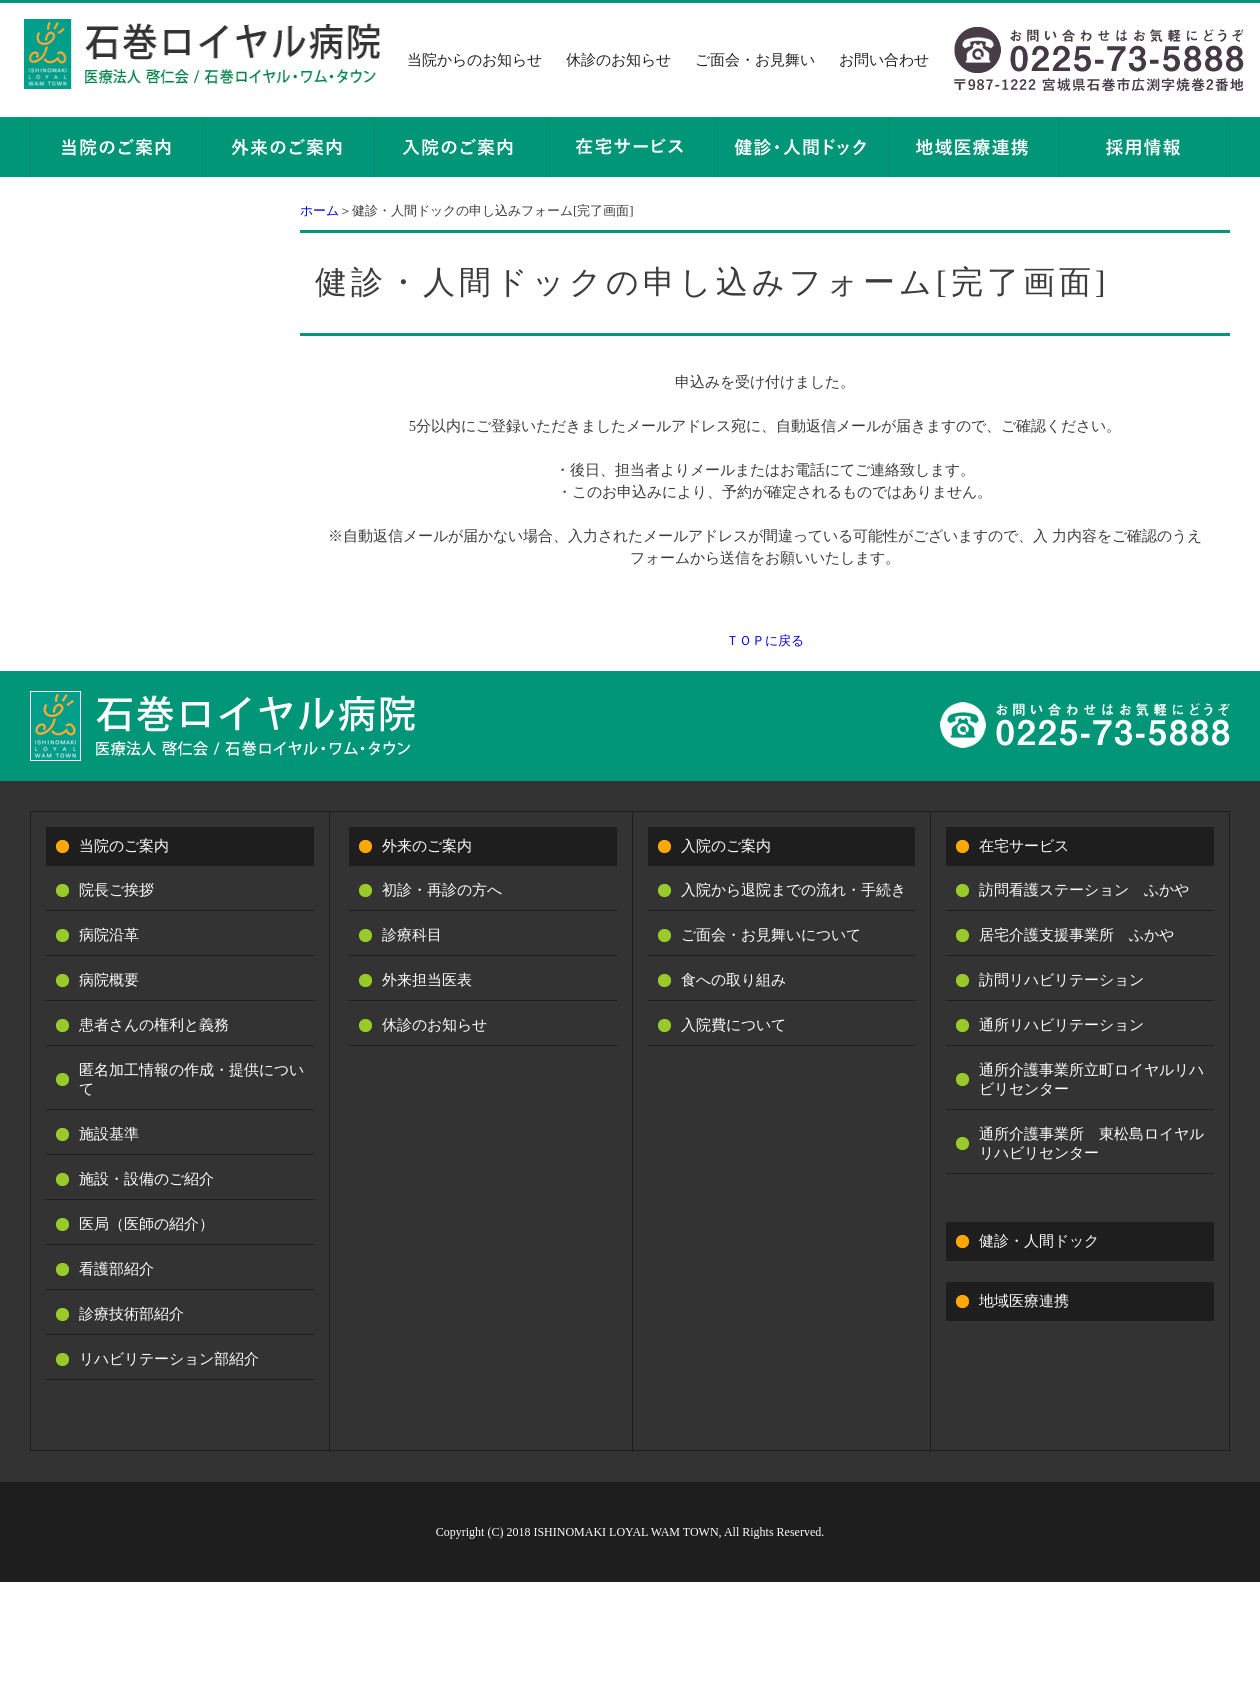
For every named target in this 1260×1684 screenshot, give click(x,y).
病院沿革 (109, 935)
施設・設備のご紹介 (146, 1179)
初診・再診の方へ (442, 890)
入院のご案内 (726, 846)
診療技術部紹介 (131, 1314)
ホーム (319, 210)
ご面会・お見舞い (755, 60)
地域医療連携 (1024, 1301)
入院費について (733, 1025)
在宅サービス (1024, 846)
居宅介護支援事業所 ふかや (1076, 935)
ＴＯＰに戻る (765, 640)
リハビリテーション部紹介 (169, 1359)
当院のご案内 (124, 846)
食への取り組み (733, 980)
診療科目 (412, 935)
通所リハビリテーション (1061, 1025)
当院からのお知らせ (474, 60)
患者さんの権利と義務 (154, 1025)
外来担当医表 (427, 980)
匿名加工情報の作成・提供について (191, 1079)
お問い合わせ (884, 60)
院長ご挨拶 (116, 890)
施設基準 (109, 1134)
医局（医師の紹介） (146, 1224)
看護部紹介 (116, 1269)
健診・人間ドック (1039, 1241)
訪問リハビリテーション (1061, 980)
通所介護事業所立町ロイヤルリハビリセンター (1091, 1079)
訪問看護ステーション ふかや (1084, 890)
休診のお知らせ (618, 60)
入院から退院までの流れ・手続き (793, 890)
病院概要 (109, 980)
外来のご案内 (427, 846)
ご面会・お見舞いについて (771, 935)
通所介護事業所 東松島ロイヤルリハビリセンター (1091, 1143)
